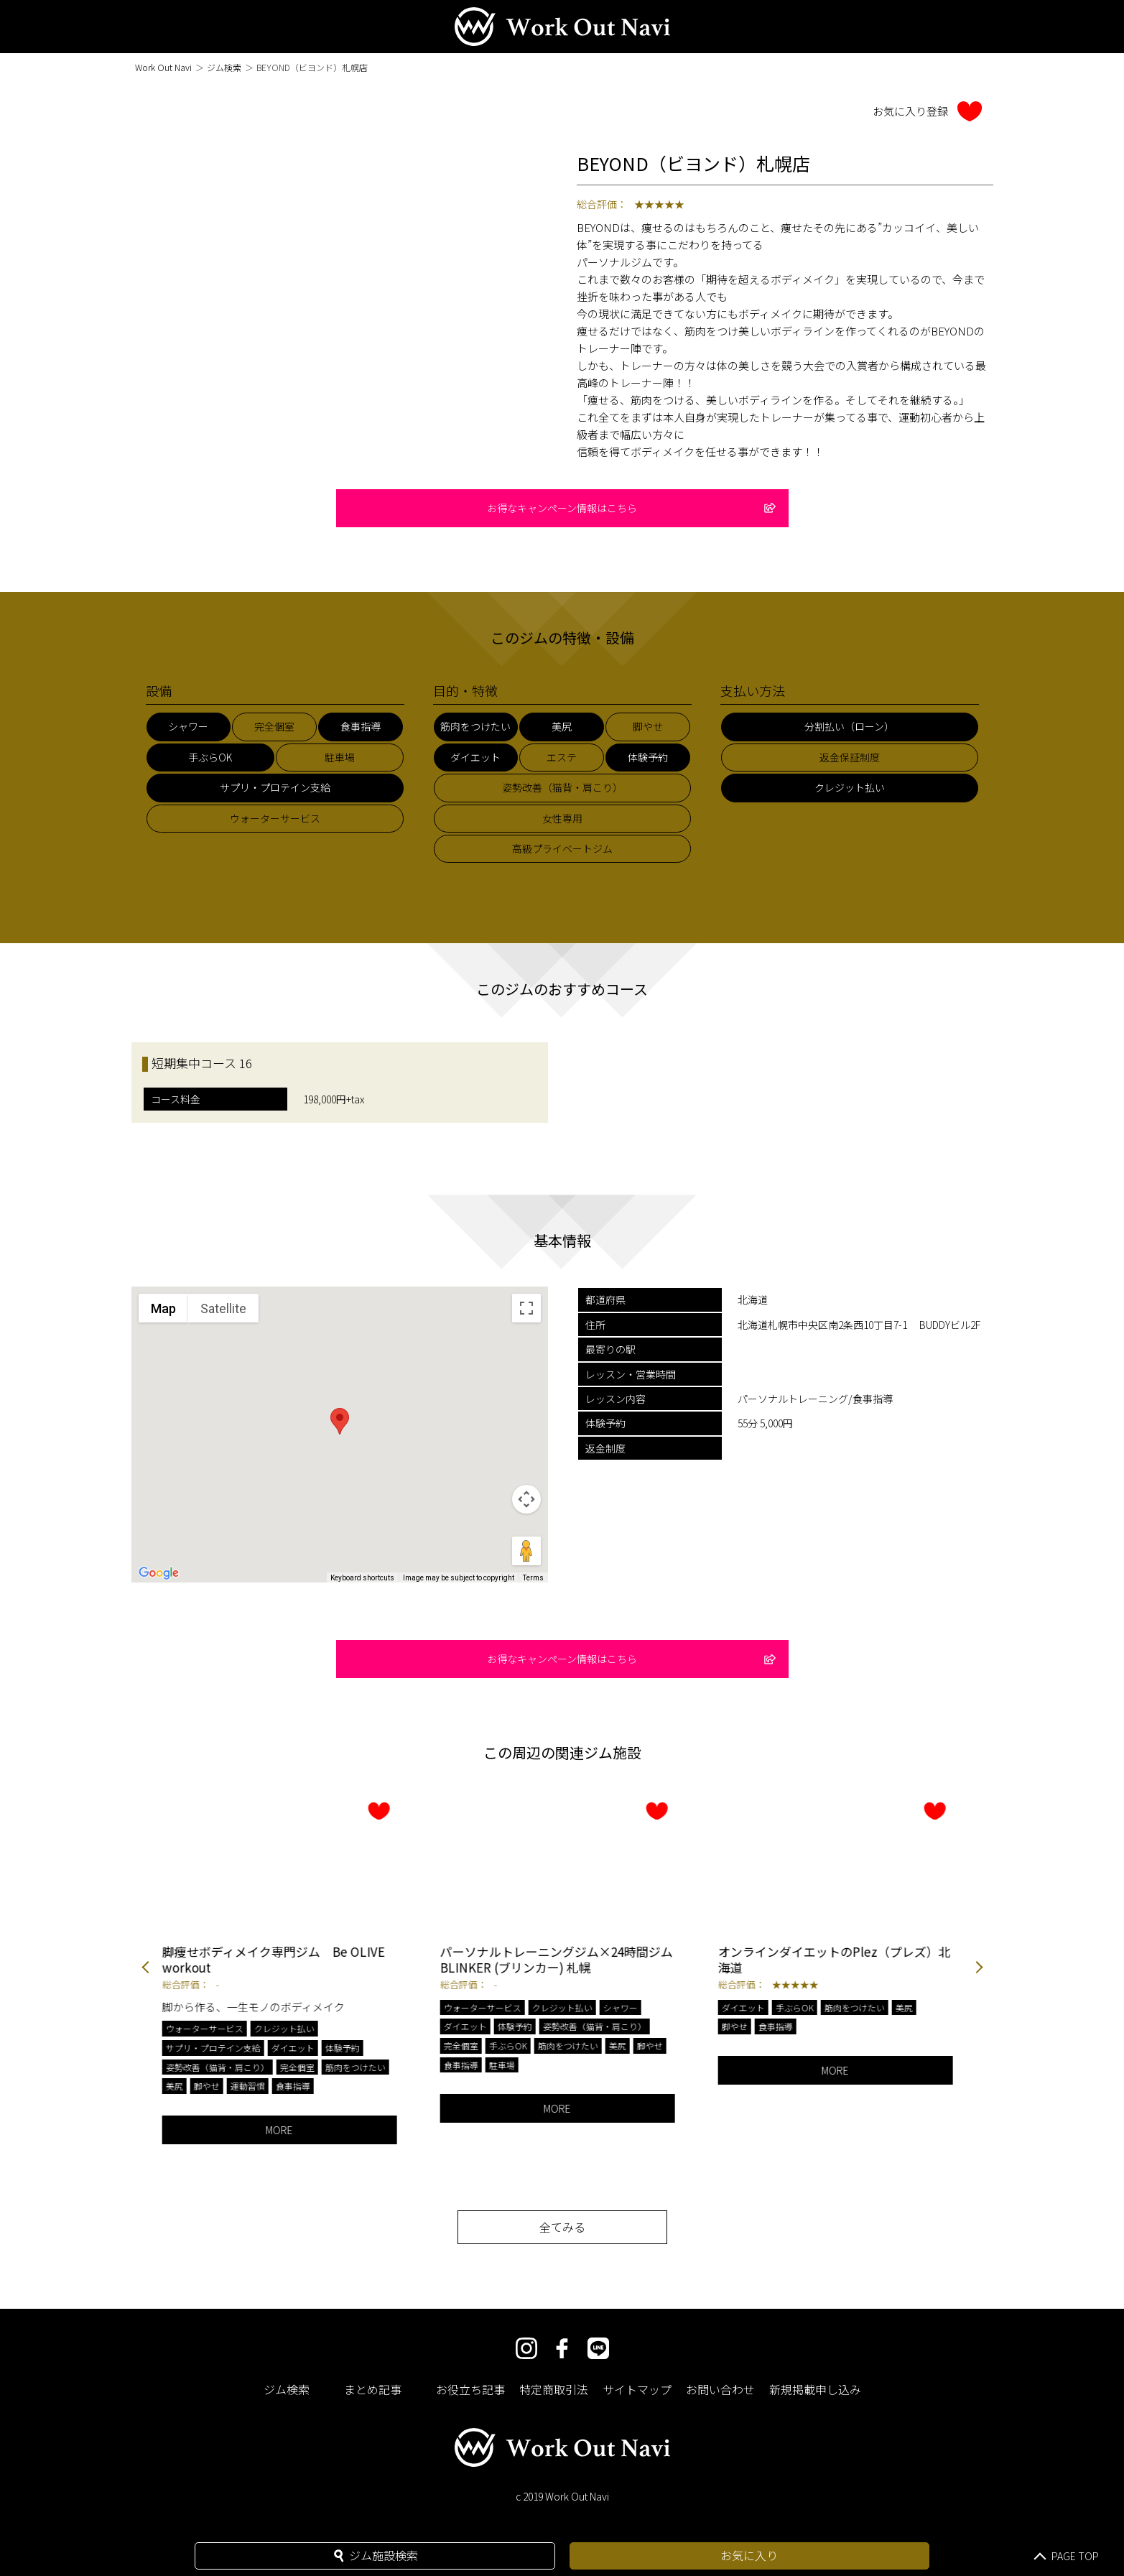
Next (979, 1968)
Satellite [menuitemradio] (223, 1308)
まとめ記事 (372, 2389)
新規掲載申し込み (815, 2389)
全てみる (562, 2227)
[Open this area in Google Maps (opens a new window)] (158, 1573)
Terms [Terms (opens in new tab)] (533, 1578)
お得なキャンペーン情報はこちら (631, 508)
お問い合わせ (720, 2389)
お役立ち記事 (470, 2389)
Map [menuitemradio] (163, 1308)
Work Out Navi (163, 67)
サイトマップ (637, 2389)
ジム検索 (224, 67)
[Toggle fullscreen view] (526, 1308)
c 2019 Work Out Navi (562, 2496)
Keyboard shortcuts (362, 1578)
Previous (145, 1968)
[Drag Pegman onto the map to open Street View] (526, 1551)
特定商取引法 (553, 2389)
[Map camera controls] (526, 1499)
